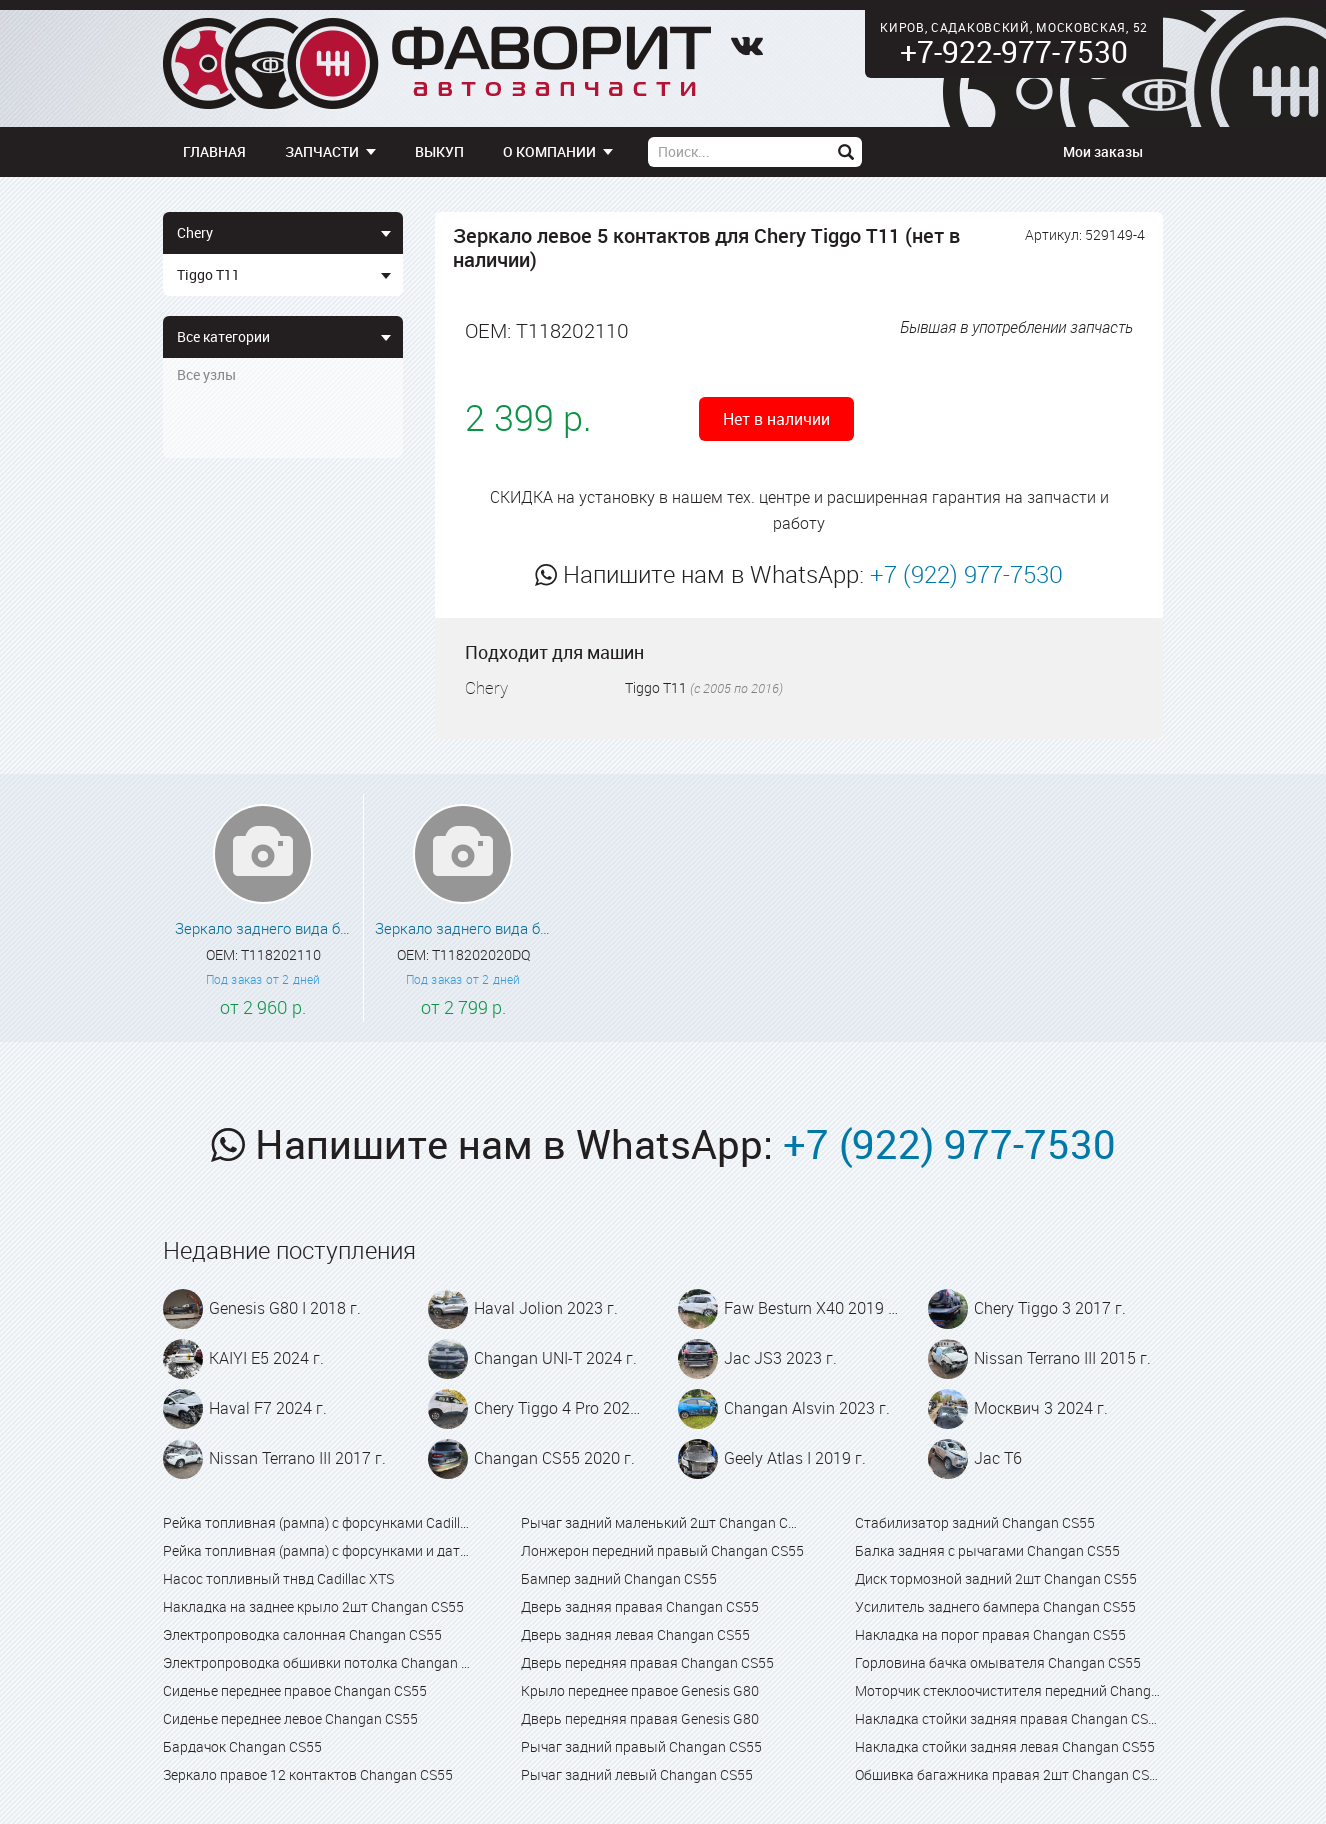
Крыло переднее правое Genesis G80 (640, 1690)
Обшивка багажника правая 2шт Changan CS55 (1009, 1774)
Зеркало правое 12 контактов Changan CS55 (308, 1774)
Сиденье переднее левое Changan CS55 (290, 1718)
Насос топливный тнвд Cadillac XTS (278, 1578)
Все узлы (206, 374)
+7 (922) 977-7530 (966, 574)
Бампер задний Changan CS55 (619, 1578)
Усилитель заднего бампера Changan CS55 (995, 1606)
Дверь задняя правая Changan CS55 (640, 1606)
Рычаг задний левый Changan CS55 (637, 1774)
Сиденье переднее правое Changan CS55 (295, 1690)
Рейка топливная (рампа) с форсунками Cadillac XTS (317, 1522)
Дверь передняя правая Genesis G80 (640, 1718)
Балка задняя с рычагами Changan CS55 (987, 1550)
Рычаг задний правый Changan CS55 (641, 1746)
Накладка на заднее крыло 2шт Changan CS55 (313, 1606)
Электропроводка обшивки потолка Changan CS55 (317, 1662)
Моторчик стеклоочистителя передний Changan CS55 (1009, 1690)
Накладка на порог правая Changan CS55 (990, 1634)
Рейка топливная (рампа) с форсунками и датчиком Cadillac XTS (317, 1550)
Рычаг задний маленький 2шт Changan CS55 (662, 1522)
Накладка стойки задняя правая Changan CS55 (1009, 1718)
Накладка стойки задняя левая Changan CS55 (1005, 1746)
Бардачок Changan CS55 (242, 1746)
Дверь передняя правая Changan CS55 (647, 1662)
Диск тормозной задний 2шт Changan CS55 (996, 1578)
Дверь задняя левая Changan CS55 (635, 1634)
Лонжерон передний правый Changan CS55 (662, 1550)
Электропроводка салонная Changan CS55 (302, 1634)
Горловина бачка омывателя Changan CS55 (998, 1662)
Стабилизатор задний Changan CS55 (975, 1522)
